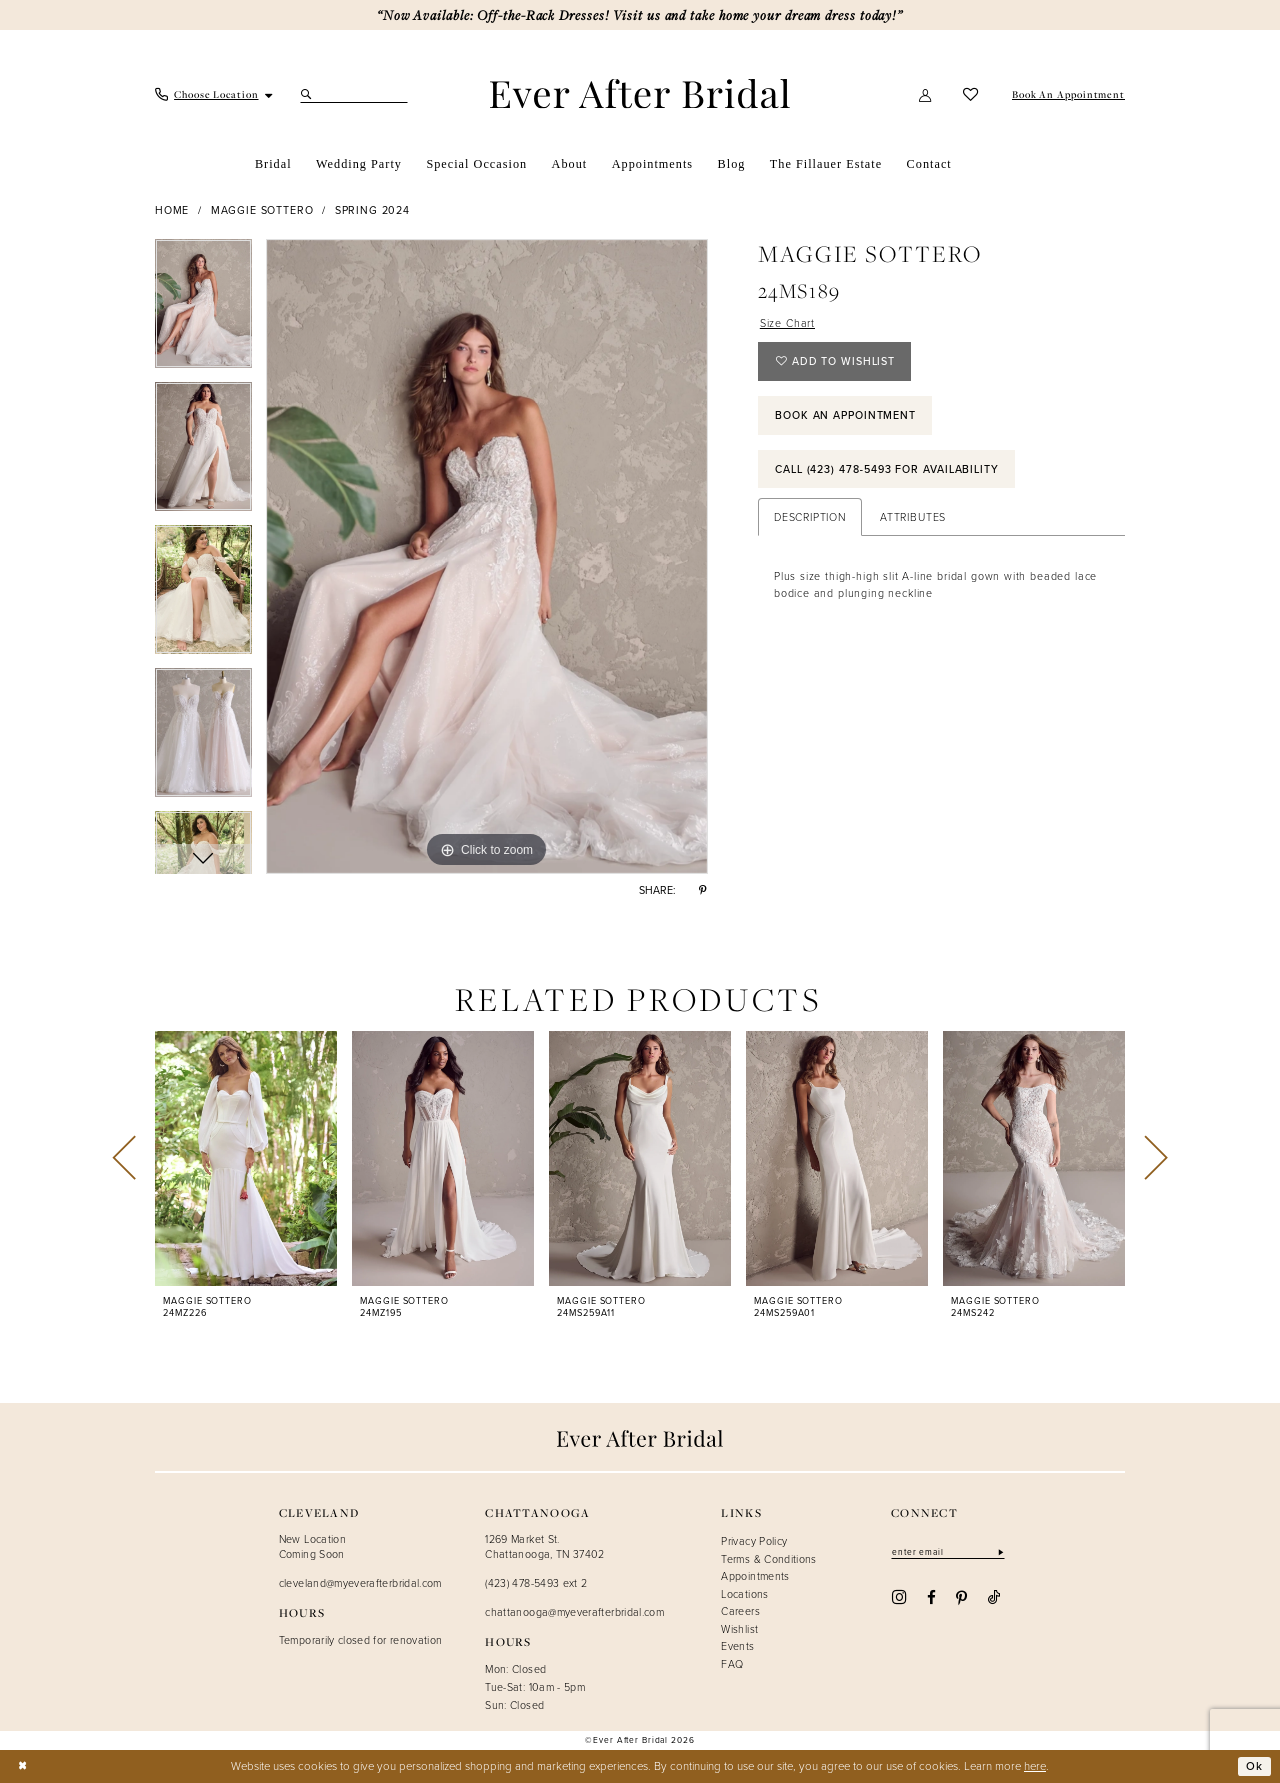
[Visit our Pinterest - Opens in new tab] (961, 1597)
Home (172, 210)
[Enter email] (948, 1551)
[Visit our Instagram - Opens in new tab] (899, 1597)
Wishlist (739, 1628)
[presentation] (246, 1158)
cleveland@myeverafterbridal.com (360, 1582)
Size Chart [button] (787, 322)
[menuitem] (214, 94)
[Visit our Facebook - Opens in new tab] (931, 1597)
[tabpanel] (203, 310)
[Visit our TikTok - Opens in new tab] (994, 1597)
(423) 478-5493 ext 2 (536, 1582)
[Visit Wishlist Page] (971, 95)
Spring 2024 (372, 210)
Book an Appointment (845, 415)
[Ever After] (640, 93)
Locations (744, 1593)
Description (810, 516)
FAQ (732, 1663)
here (1035, 1765)
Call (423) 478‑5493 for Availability (887, 469)
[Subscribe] (999, 1551)
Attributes (913, 516)
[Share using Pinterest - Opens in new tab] (703, 890)
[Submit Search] (308, 95)
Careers (740, 1610)
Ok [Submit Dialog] (1254, 1766)
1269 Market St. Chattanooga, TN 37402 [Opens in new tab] (545, 1546)
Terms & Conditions (768, 1558)
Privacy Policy (754, 1540)
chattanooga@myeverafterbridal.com (574, 1611)
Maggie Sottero (262, 210)
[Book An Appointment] (1067, 94)
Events (737, 1645)
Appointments (755, 1575)
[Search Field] (354, 95)
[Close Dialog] (22, 1766)
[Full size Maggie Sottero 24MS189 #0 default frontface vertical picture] (487, 557)
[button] (926, 95)
